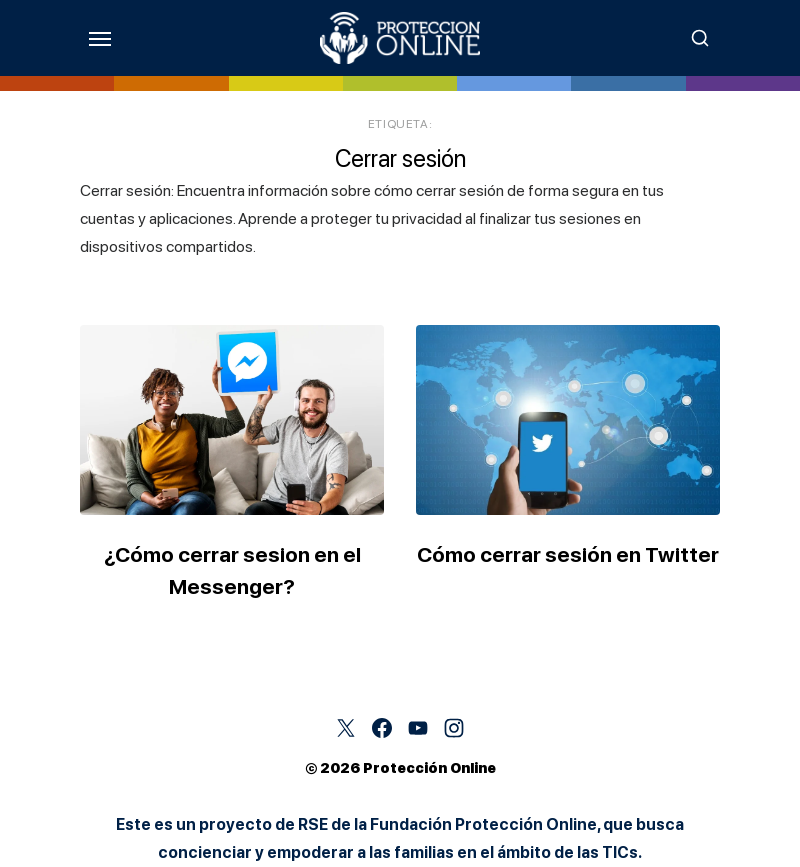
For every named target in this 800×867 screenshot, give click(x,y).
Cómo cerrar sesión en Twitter (568, 554)
